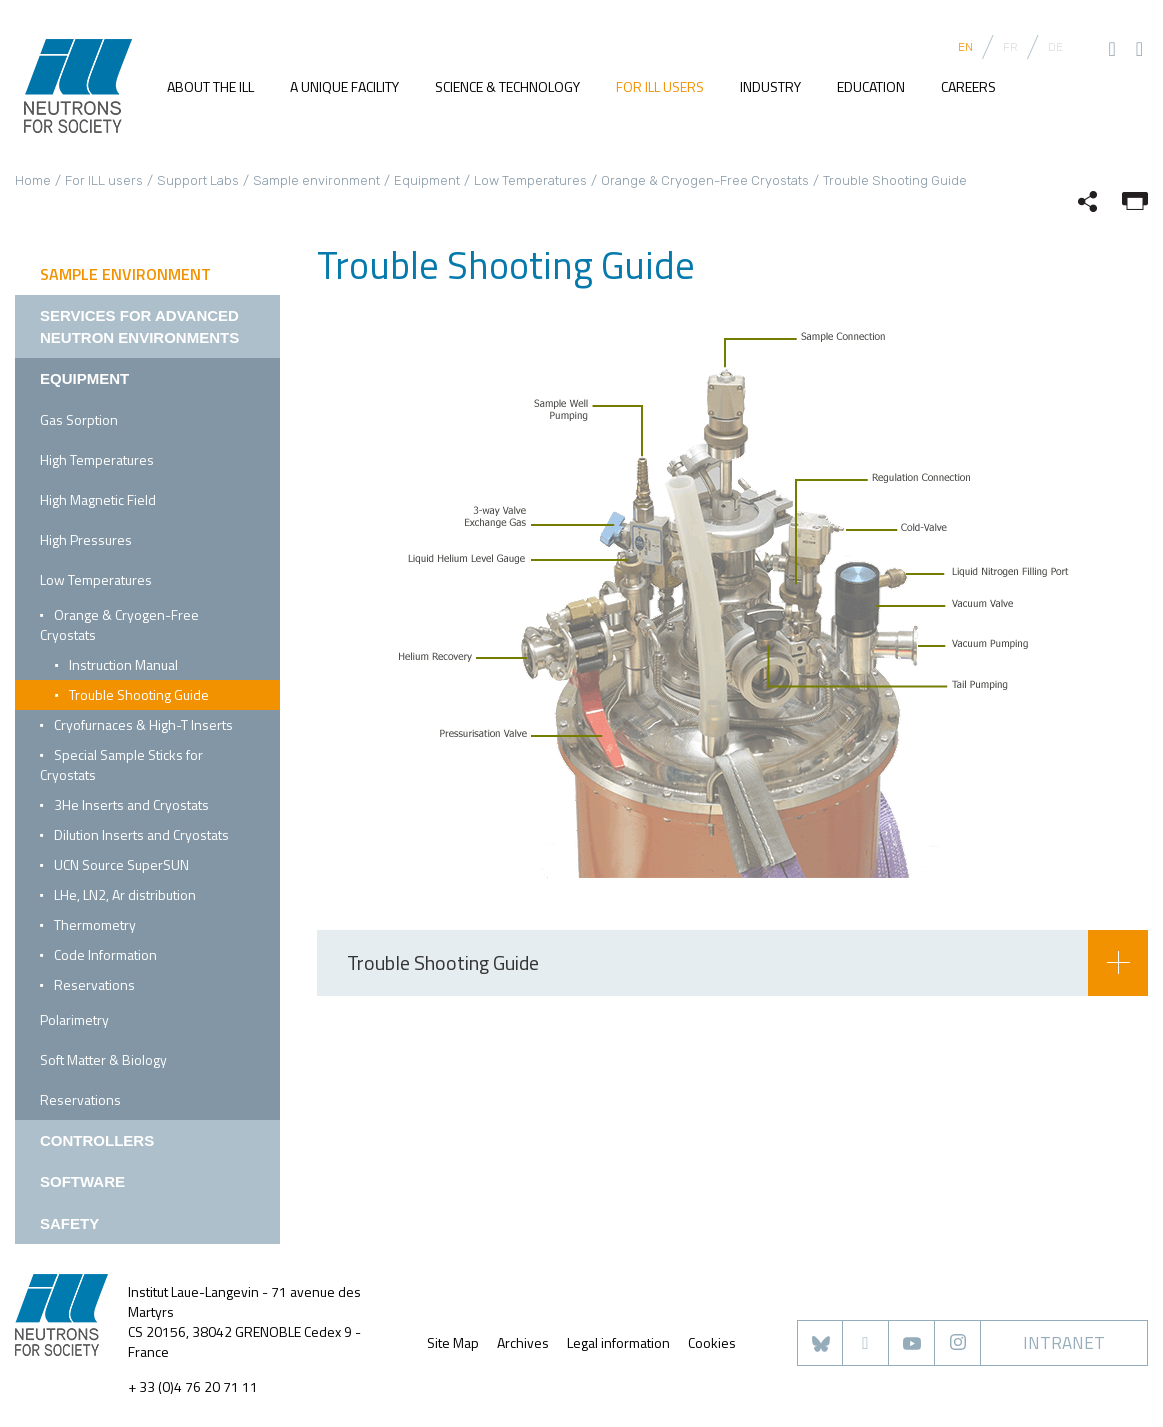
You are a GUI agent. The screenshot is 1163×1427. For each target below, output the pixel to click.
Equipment (427, 180)
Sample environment (316, 180)
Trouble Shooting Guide (139, 694)
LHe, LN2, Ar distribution (125, 894)
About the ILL (210, 86)
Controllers (97, 1140)
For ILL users (660, 86)
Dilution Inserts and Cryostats (141, 834)
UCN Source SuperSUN (121, 864)
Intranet (1064, 1343)
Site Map (453, 1342)
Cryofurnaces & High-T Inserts (143, 724)
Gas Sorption (79, 419)
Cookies (712, 1343)
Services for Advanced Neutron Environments (139, 326)
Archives (523, 1342)
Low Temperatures (530, 180)
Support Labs (198, 180)
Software (82, 1181)
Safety (69, 1223)
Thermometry (95, 924)
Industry (770, 86)
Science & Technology (507, 86)
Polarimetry (74, 1019)
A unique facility (344, 86)
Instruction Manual (123, 664)
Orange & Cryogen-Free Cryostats (705, 180)
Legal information (618, 1342)
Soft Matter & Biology (103, 1059)
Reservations (94, 984)
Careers (968, 86)
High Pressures (86, 539)
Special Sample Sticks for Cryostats (121, 764)
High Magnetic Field (98, 499)
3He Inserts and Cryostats (131, 804)
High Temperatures (97, 459)
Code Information (105, 954)
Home (33, 180)
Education (871, 86)
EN (965, 47)
